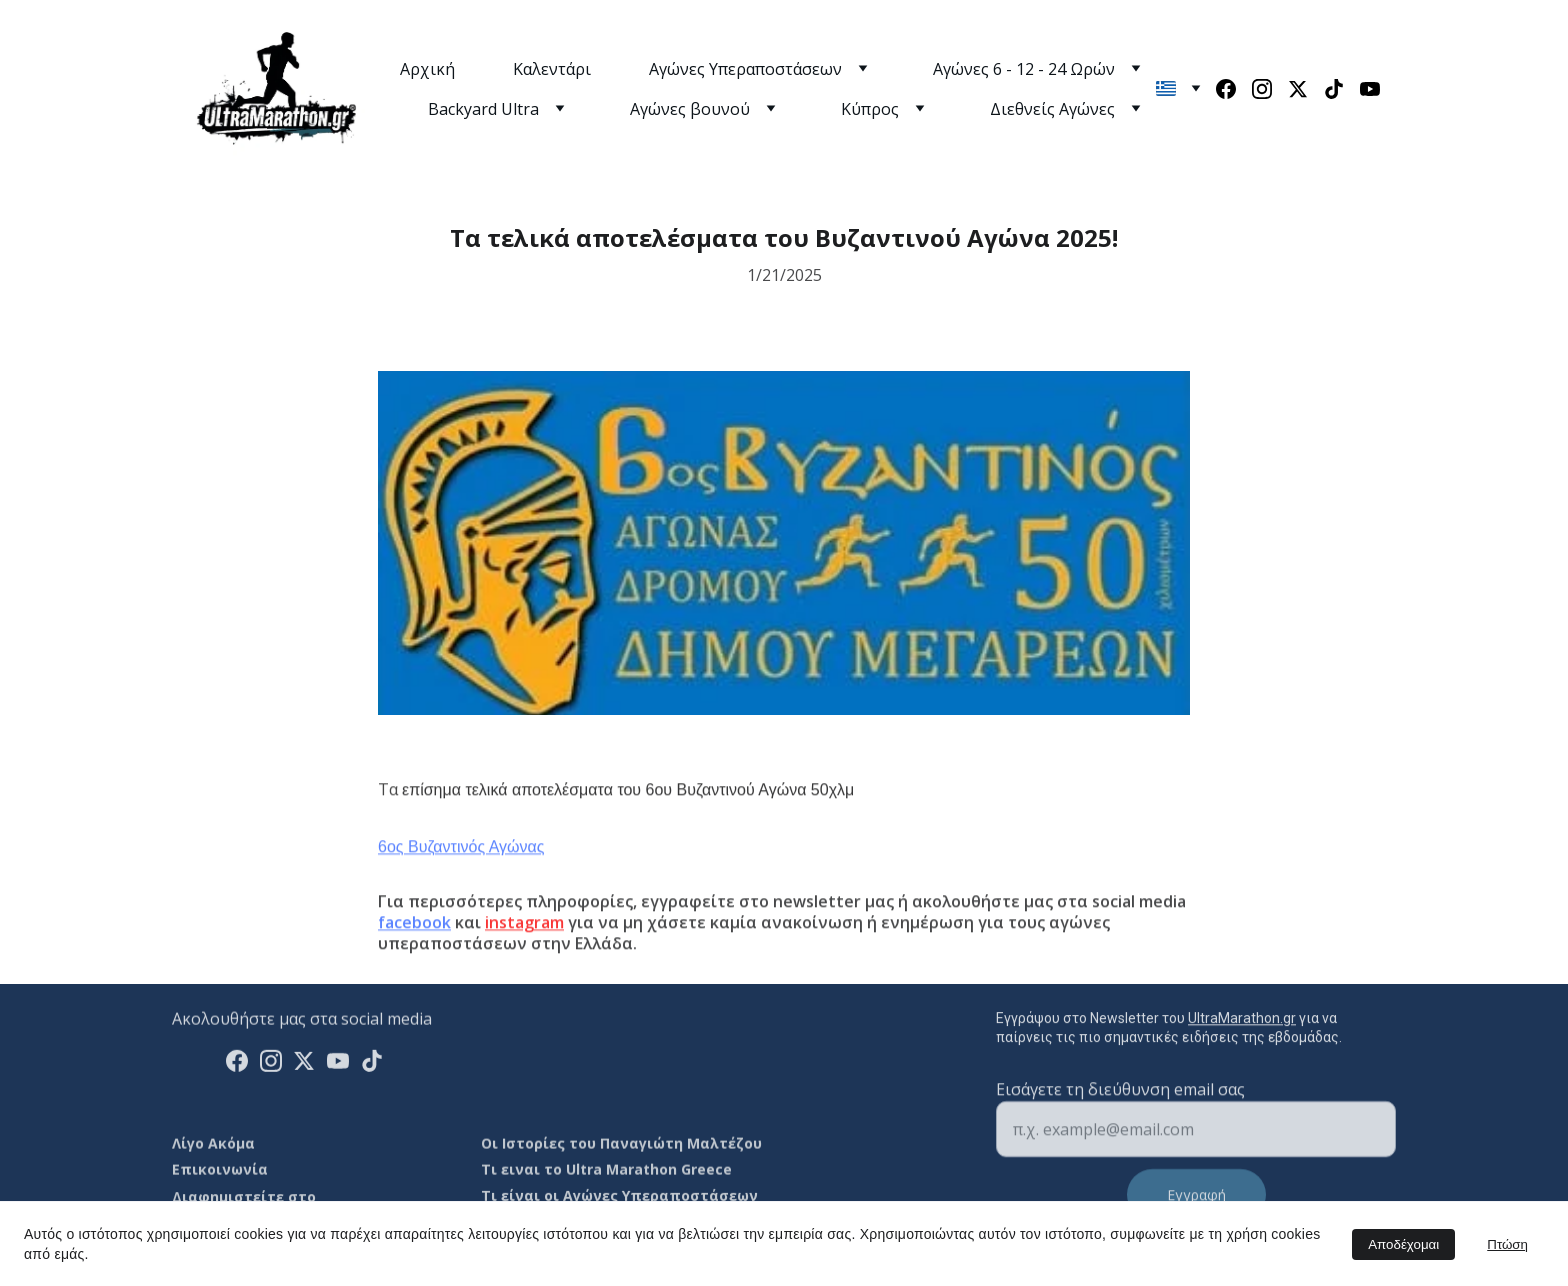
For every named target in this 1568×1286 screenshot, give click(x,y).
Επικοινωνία (220, 1171)
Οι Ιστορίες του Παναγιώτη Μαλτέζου (621, 1145)
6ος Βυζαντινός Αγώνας (461, 871)
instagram (524, 947)
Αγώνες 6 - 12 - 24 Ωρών (1024, 69)
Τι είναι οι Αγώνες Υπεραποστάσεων (619, 1199)
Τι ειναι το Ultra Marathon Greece (606, 1171)
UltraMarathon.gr (1242, 1024)
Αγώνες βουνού (690, 109)
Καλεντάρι (552, 69)
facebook (414, 947)
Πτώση (1507, 1244)
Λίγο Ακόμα (213, 1145)
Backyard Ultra (483, 109)
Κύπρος (870, 109)
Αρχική (427, 69)
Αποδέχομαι (1403, 1244)
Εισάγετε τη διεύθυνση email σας (1120, 1111)
